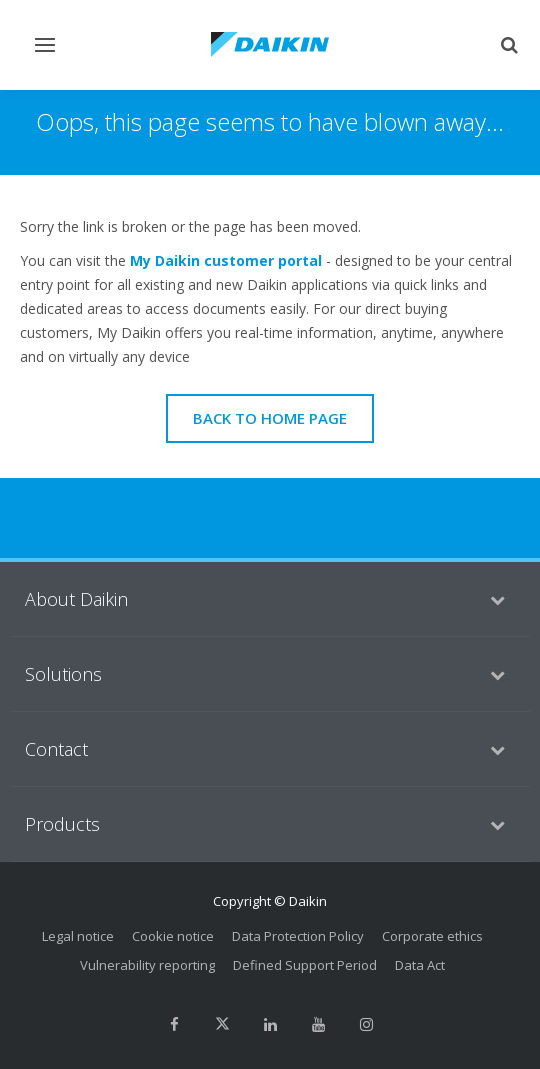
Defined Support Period (305, 965)
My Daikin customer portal (226, 260)
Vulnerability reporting (147, 965)
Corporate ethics (432, 936)
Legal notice (78, 936)
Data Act (420, 965)
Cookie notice (173, 936)
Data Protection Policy (298, 936)
